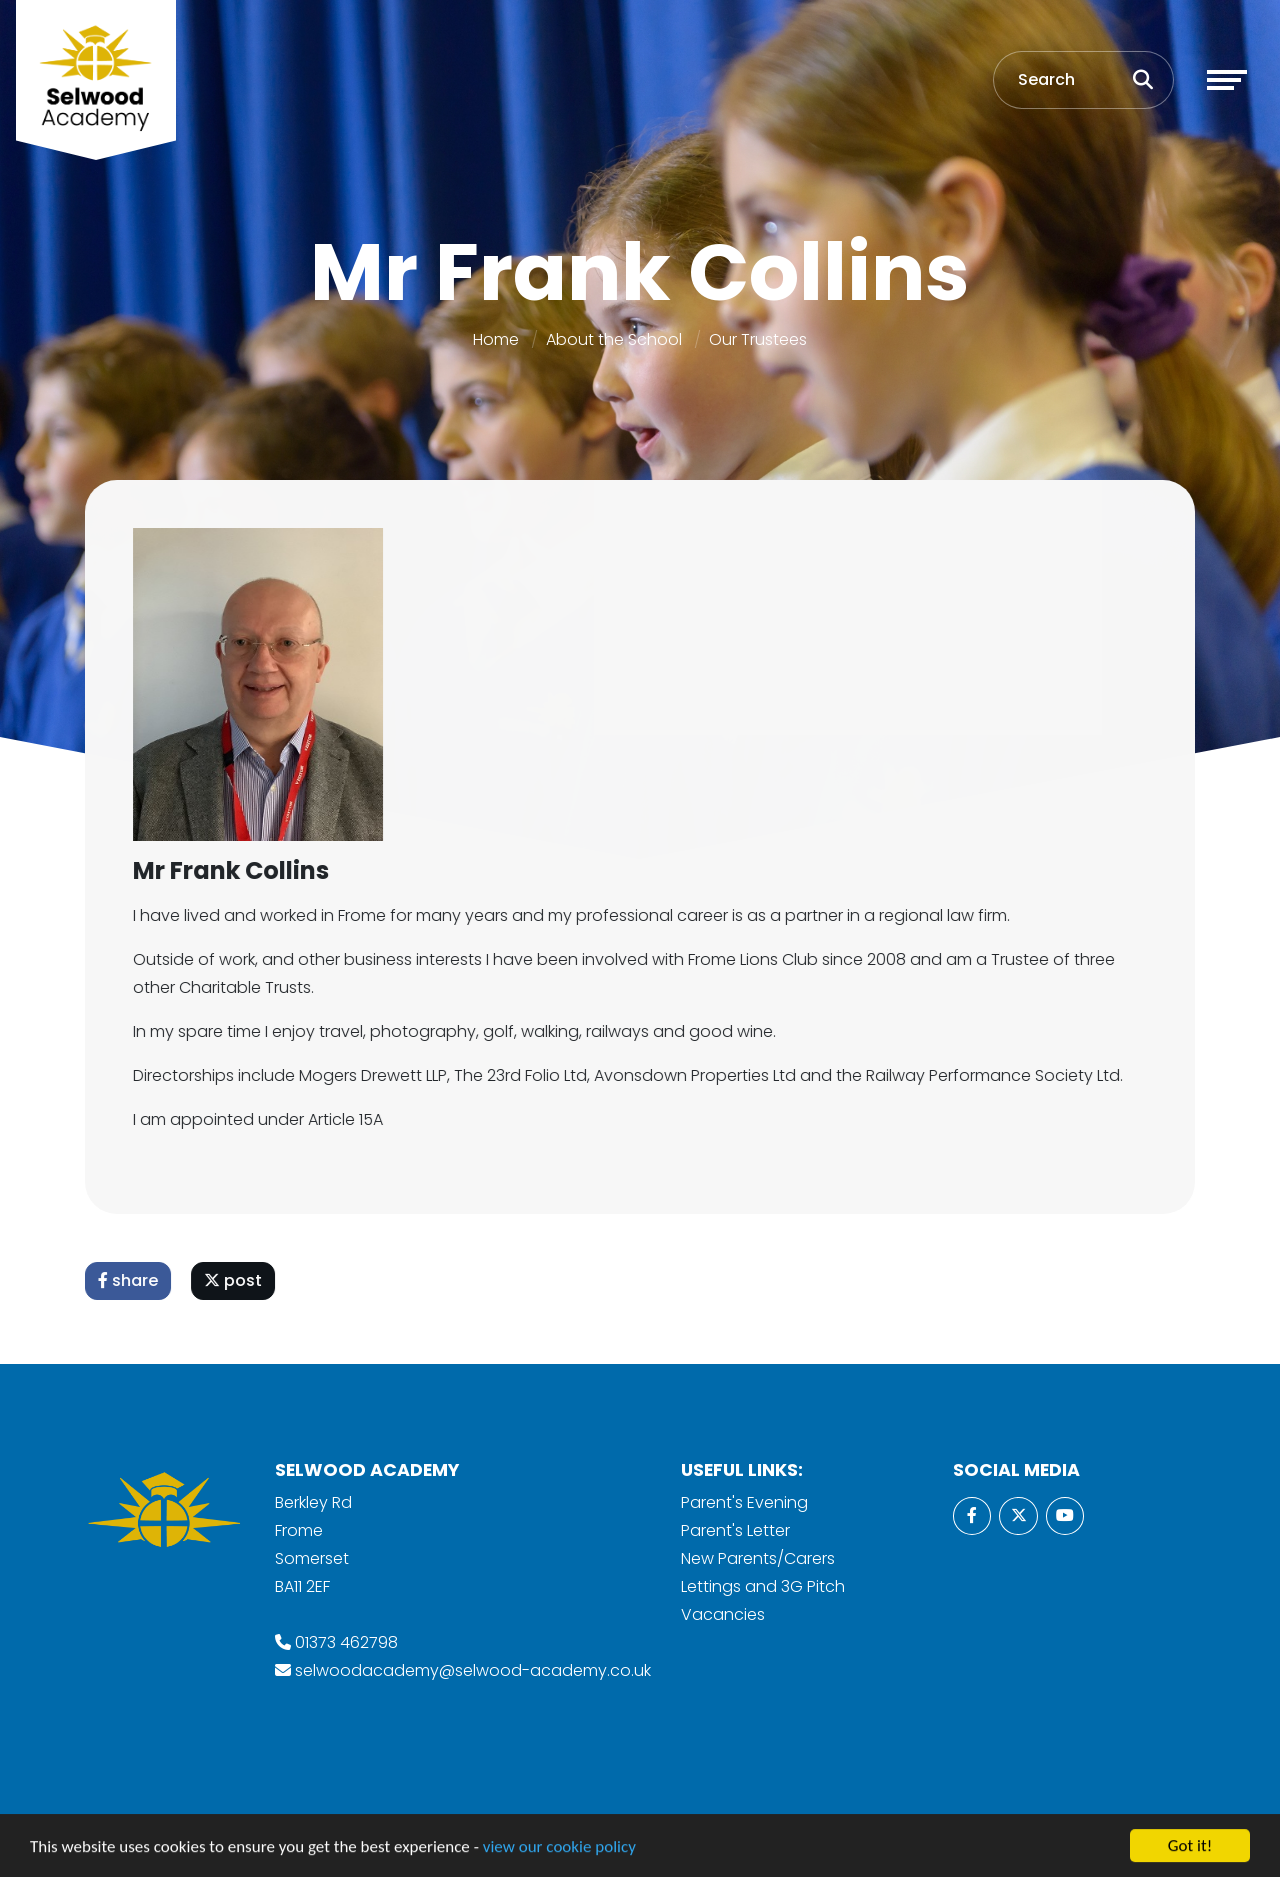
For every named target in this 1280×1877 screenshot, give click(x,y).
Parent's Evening (744, 1502)
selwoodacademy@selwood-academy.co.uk (473, 1670)
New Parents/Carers (758, 1558)
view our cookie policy (559, 1848)
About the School (614, 339)
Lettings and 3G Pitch (763, 1586)
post (234, 1280)
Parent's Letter (735, 1530)
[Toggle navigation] (1227, 80)
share (129, 1280)
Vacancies (723, 1614)
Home (496, 339)
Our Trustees (758, 339)
